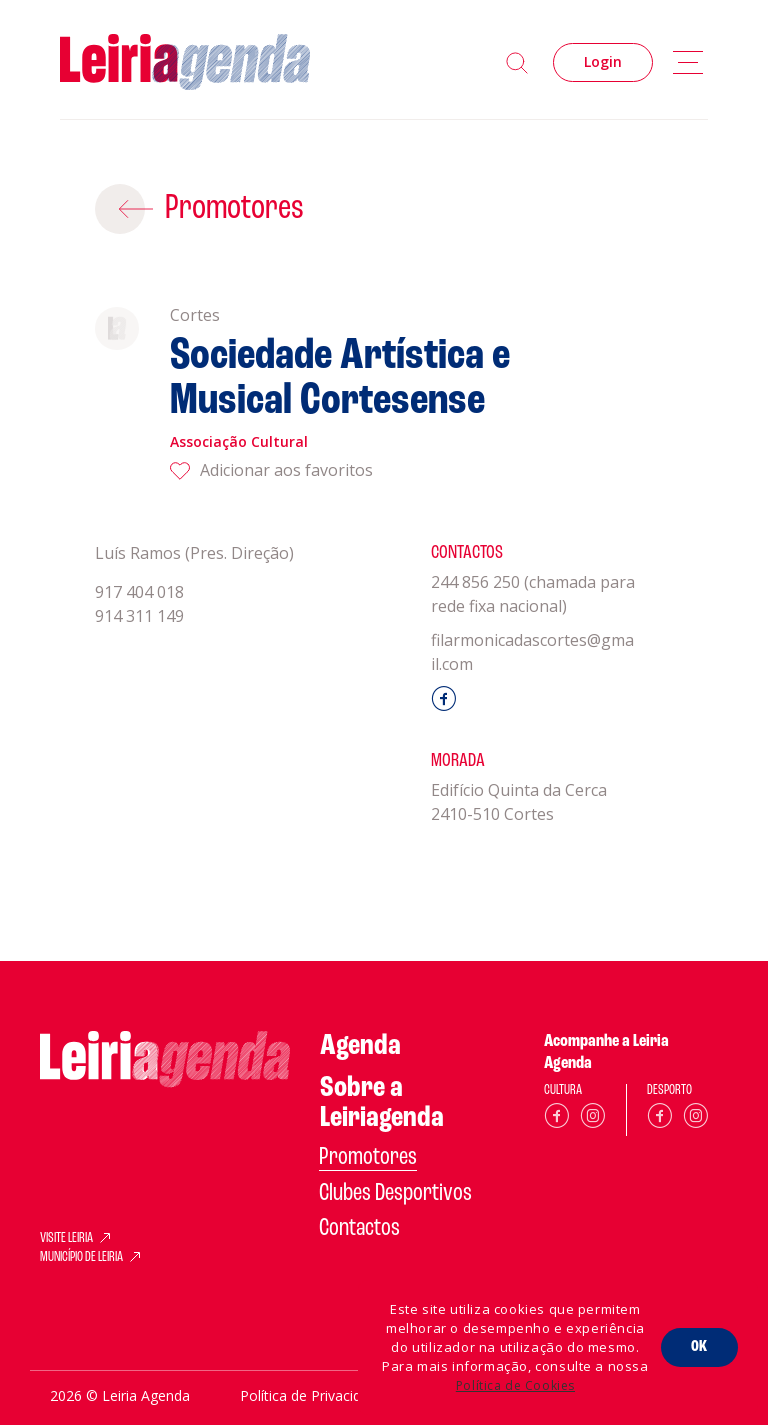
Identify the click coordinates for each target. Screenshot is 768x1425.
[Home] (185, 62)
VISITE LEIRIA (66, 1239)
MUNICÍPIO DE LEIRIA (81, 1258)
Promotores (234, 209)
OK (699, 1347)
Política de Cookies (515, 1385)
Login (603, 61)
